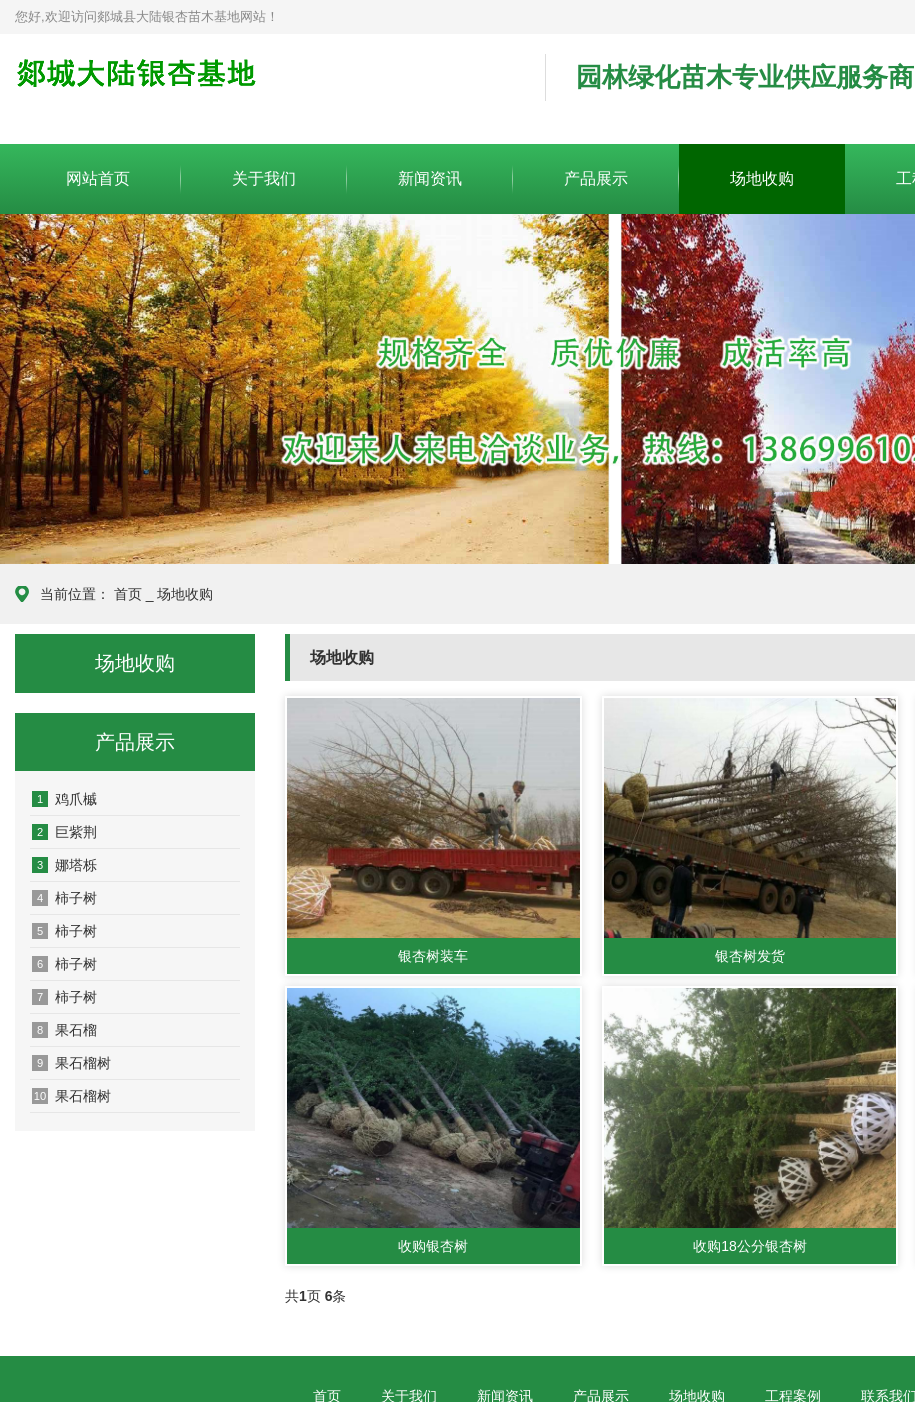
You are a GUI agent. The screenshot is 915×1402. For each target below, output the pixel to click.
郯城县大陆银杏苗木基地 (265, 90)
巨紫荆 (64, 832)
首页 (128, 594)
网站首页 (98, 178)
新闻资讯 (430, 178)
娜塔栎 (64, 865)
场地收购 (762, 178)
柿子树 (64, 898)
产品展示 (596, 178)
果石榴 (64, 1030)
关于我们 (264, 178)
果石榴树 (71, 1063)
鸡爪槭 (64, 799)
